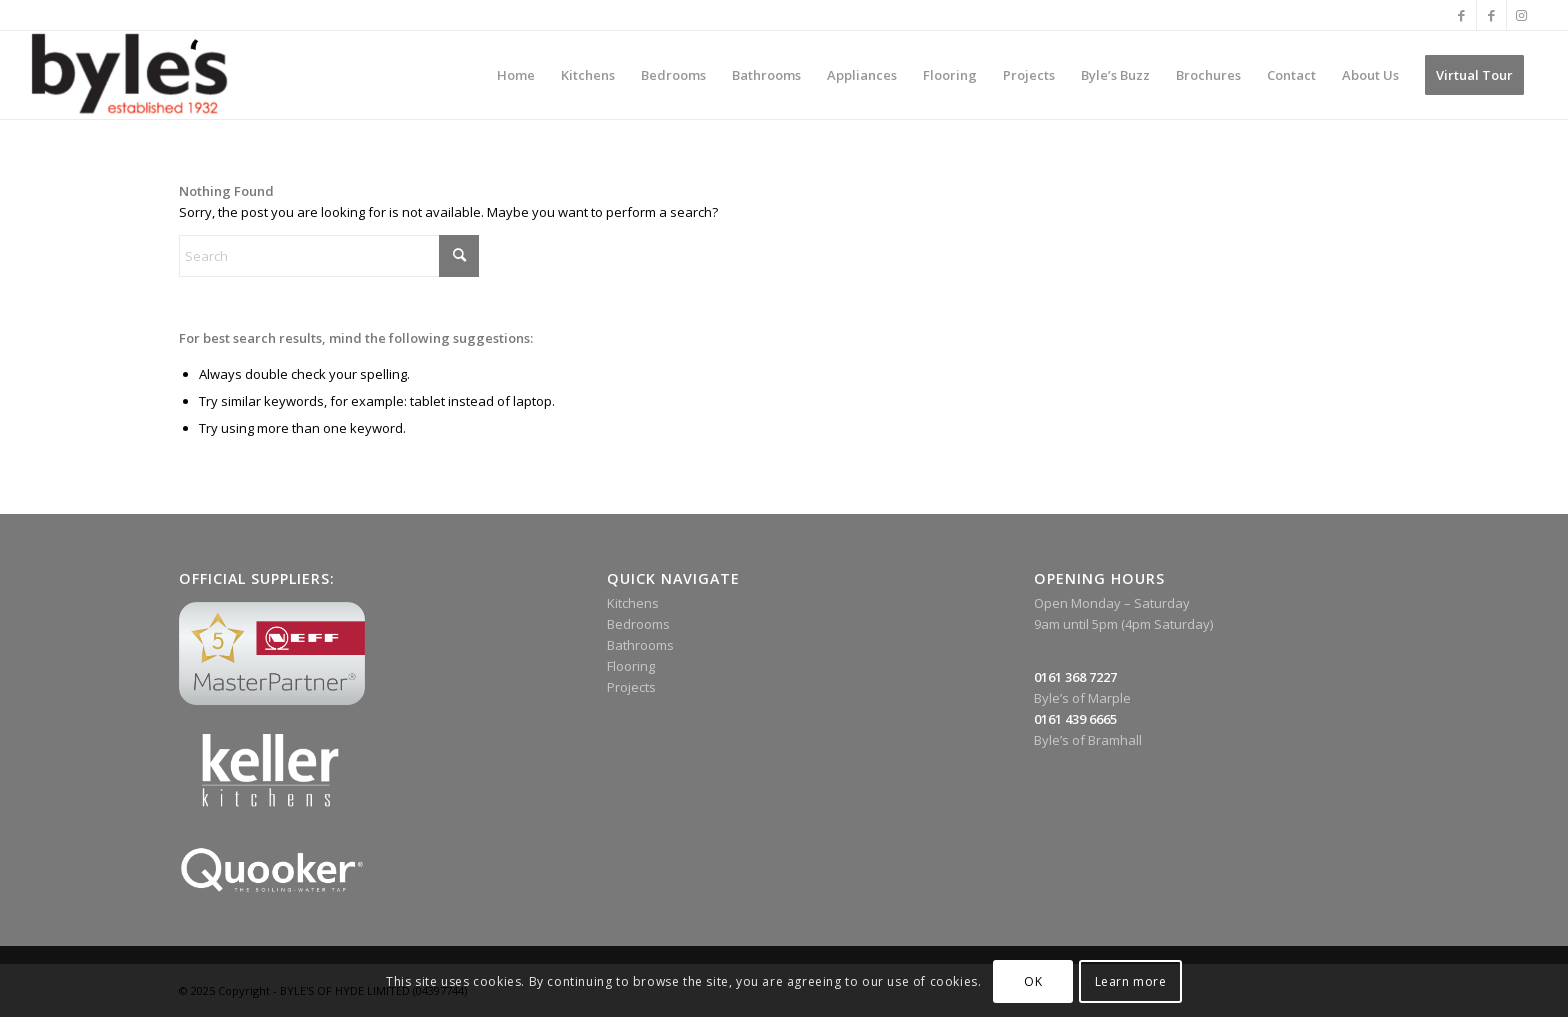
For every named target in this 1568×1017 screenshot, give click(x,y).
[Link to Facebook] (1461, 15)
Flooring (631, 666)
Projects (631, 687)
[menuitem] (516, 75)
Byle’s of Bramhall (1088, 740)
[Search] (329, 256)
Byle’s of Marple (1082, 698)
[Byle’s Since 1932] (129, 75)
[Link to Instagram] (1522, 15)
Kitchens (633, 603)
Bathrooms (640, 645)
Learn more (1131, 981)
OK (1033, 981)
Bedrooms (638, 624)
